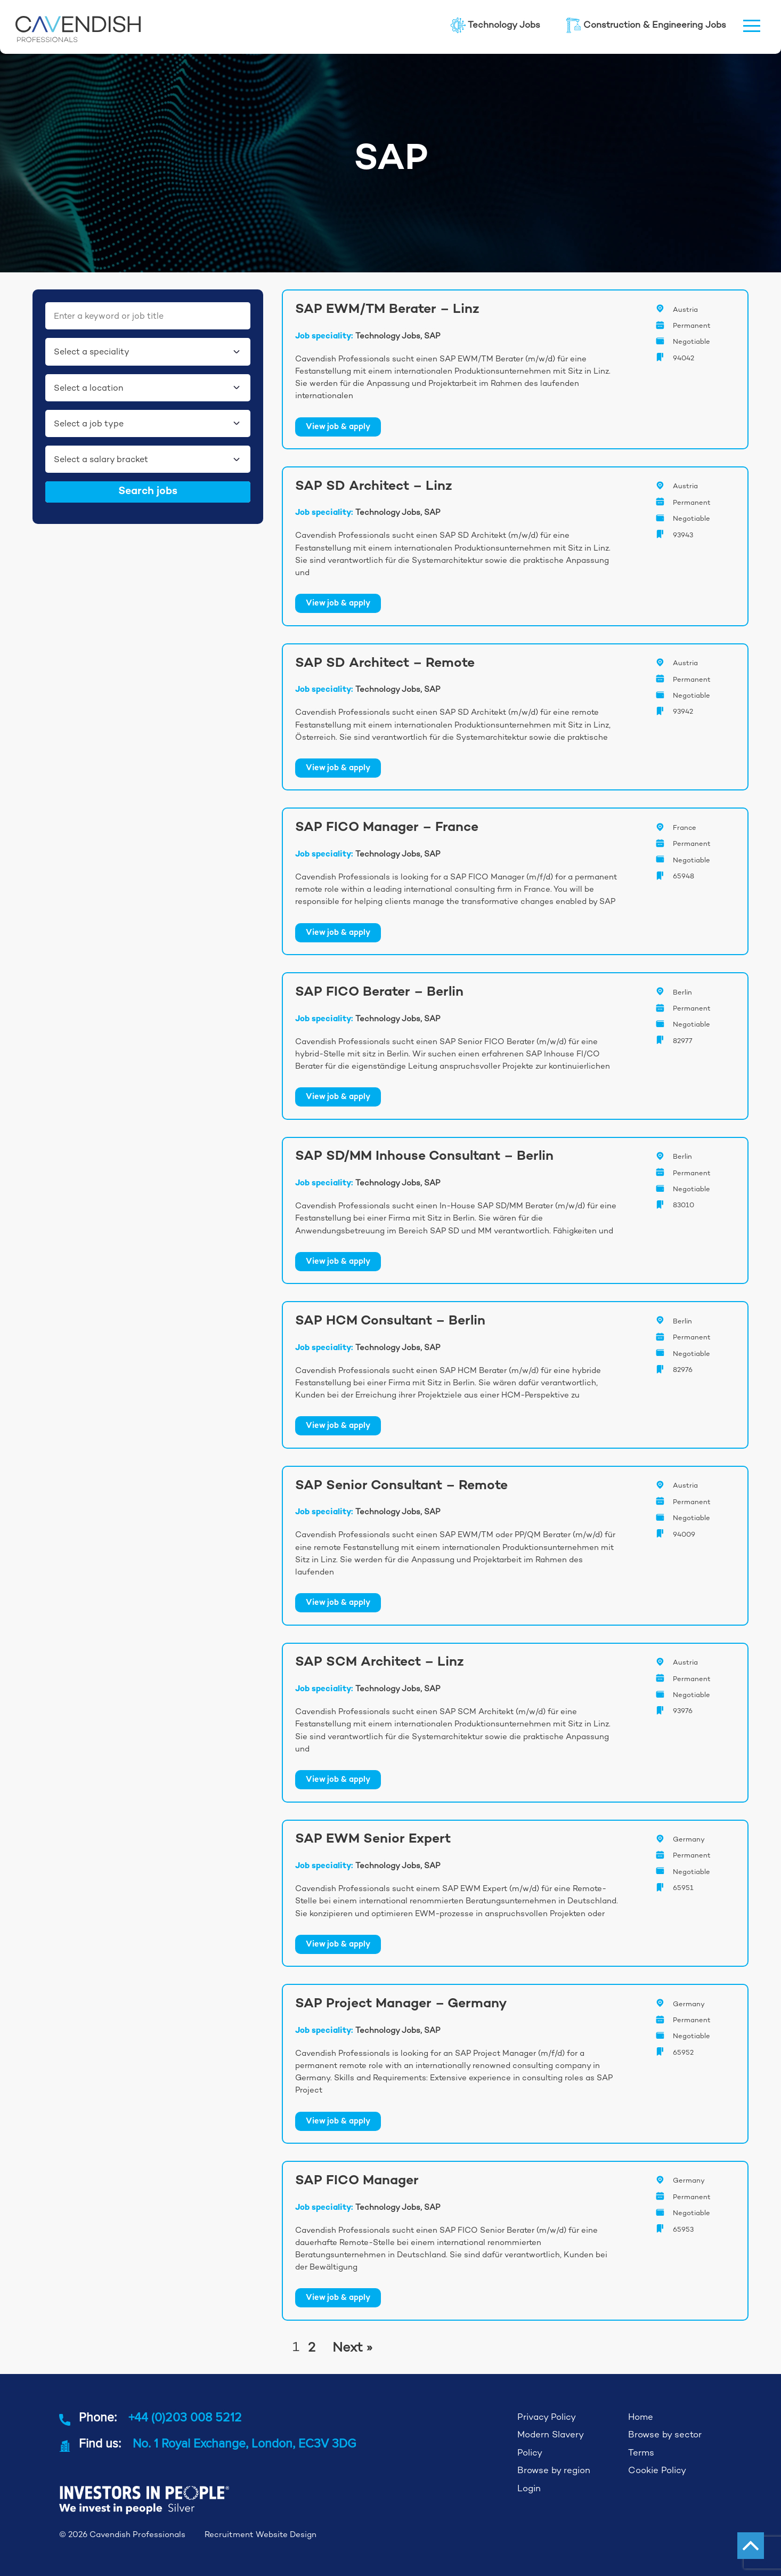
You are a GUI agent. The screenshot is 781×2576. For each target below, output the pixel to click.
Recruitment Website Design (260, 2534)
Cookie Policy (657, 2470)
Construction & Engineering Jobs (646, 25)
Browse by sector (665, 2434)
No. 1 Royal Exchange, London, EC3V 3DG (244, 2443)
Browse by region (553, 2470)
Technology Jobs (495, 25)
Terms (641, 2452)
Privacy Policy (546, 2416)
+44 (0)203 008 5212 (185, 2417)
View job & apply (338, 427)
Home (640, 2416)
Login (529, 2488)
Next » (352, 2346)
